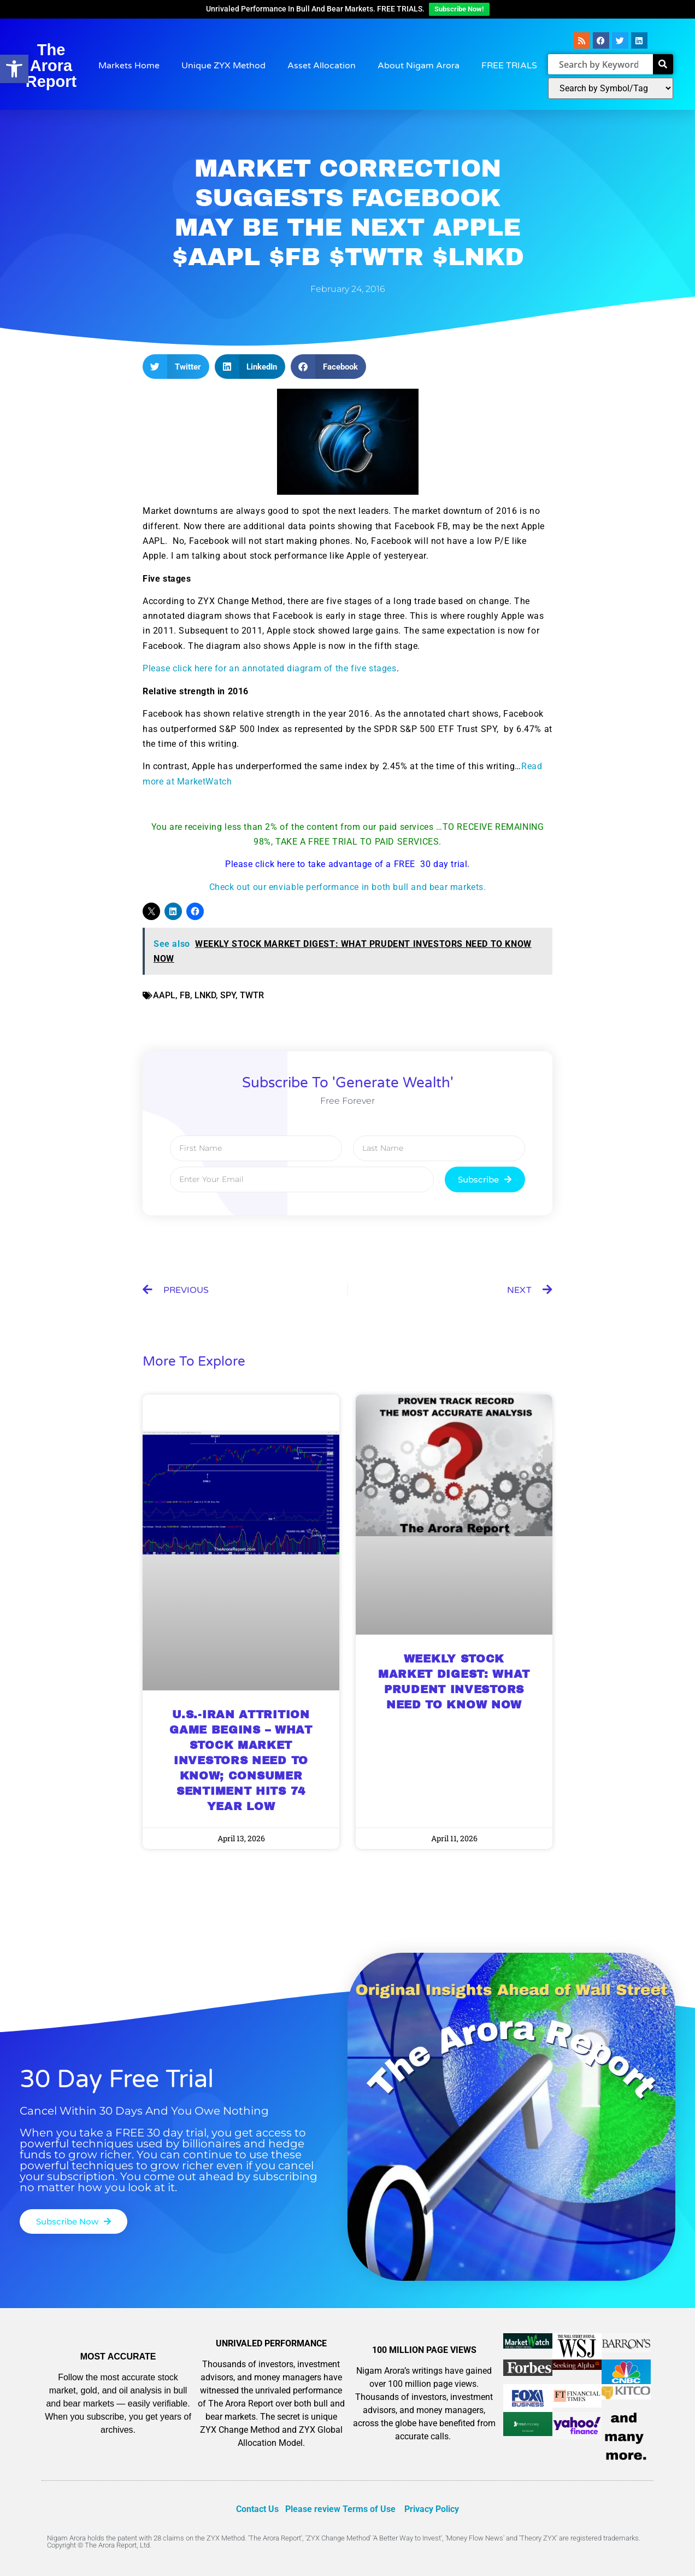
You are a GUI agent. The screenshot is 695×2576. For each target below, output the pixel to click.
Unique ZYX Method (223, 65)
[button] (176, 366)
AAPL (164, 995)
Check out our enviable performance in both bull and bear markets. (347, 887)
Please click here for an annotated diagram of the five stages (270, 668)
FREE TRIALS (509, 65)
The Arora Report (51, 65)
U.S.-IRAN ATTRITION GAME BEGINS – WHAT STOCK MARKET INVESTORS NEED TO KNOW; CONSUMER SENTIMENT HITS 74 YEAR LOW (241, 1760)
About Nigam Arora (419, 65)
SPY (227, 995)
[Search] (663, 64)
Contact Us (257, 2509)
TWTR (252, 995)
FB (185, 995)
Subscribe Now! (459, 9)
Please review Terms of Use (340, 2509)
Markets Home (129, 65)
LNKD (205, 995)
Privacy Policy (431, 2509)
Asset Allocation (321, 65)
